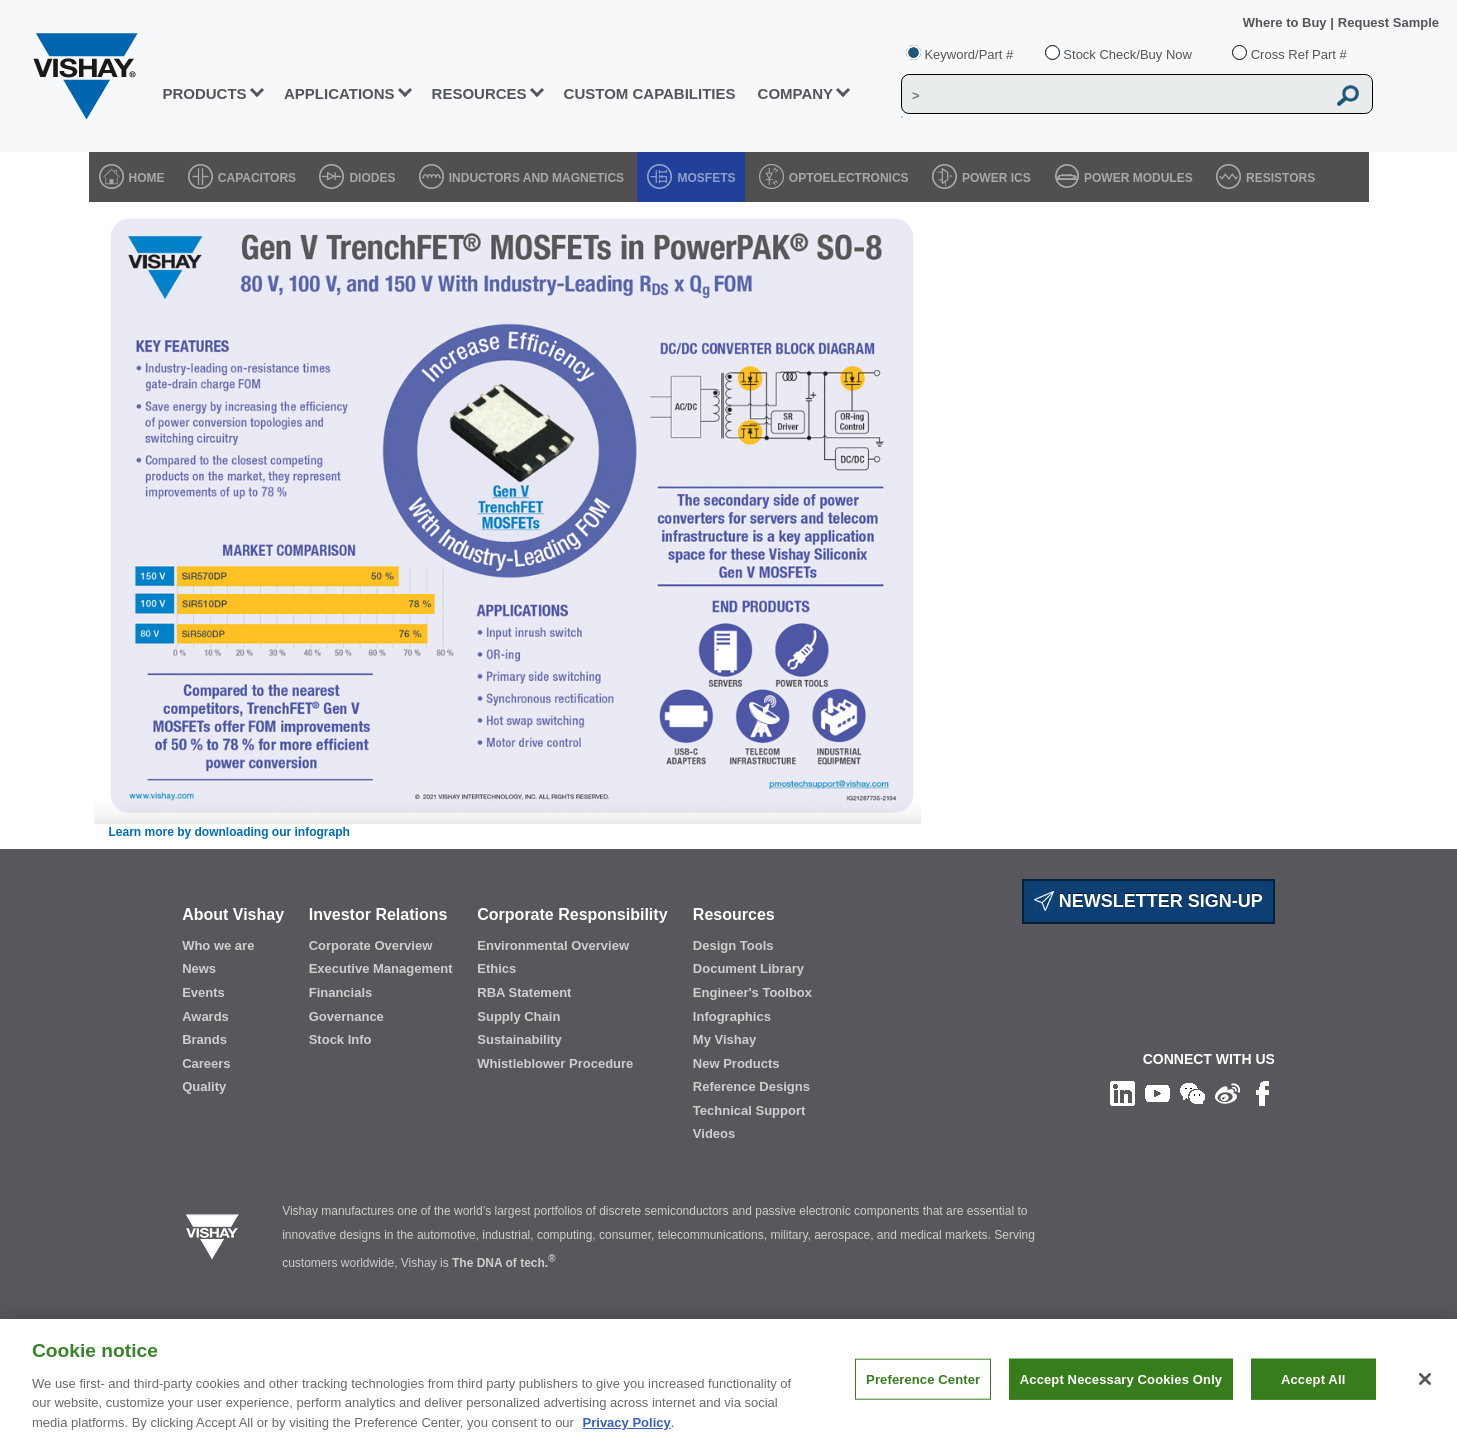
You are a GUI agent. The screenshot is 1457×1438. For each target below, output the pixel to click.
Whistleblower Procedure (555, 1063)
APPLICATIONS (339, 93)
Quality (204, 1086)
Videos (714, 1133)
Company (796, 93)
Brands (204, 1039)
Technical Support (749, 1110)
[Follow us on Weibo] (1227, 1093)
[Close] (1425, 1391)
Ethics (496, 968)
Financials (341, 992)
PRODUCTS (204, 93)
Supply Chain (518, 1016)
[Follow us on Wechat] (1192, 1093)
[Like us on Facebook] (1262, 1093)
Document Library (748, 968)
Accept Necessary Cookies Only (1121, 1391)
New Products (736, 1063)
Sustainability (519, 1039)
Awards (205, 1016)
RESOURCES (479, 93)
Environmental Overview (553, 945)
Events (203, 992)
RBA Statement (524, 992)
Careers (206, 1063)
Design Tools (733, 945)
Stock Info (340, 1039)
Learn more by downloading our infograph (229, 832)
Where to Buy (1286, 22)
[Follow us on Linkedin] (1122, 1093)
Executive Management (381, 968)
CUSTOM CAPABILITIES (650, 93)
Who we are (218, 945)
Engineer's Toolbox (752, 992)
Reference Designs (751, 1086)
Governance (346, 1016)
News (199, 968)
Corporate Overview (371, 945)
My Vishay (724, 1039)
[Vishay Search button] (1348, 95)
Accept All (1313, 1391)
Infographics (732, 1016)
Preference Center (923, 1391)
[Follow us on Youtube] (1157, 1093)
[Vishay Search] (1113, 95)
